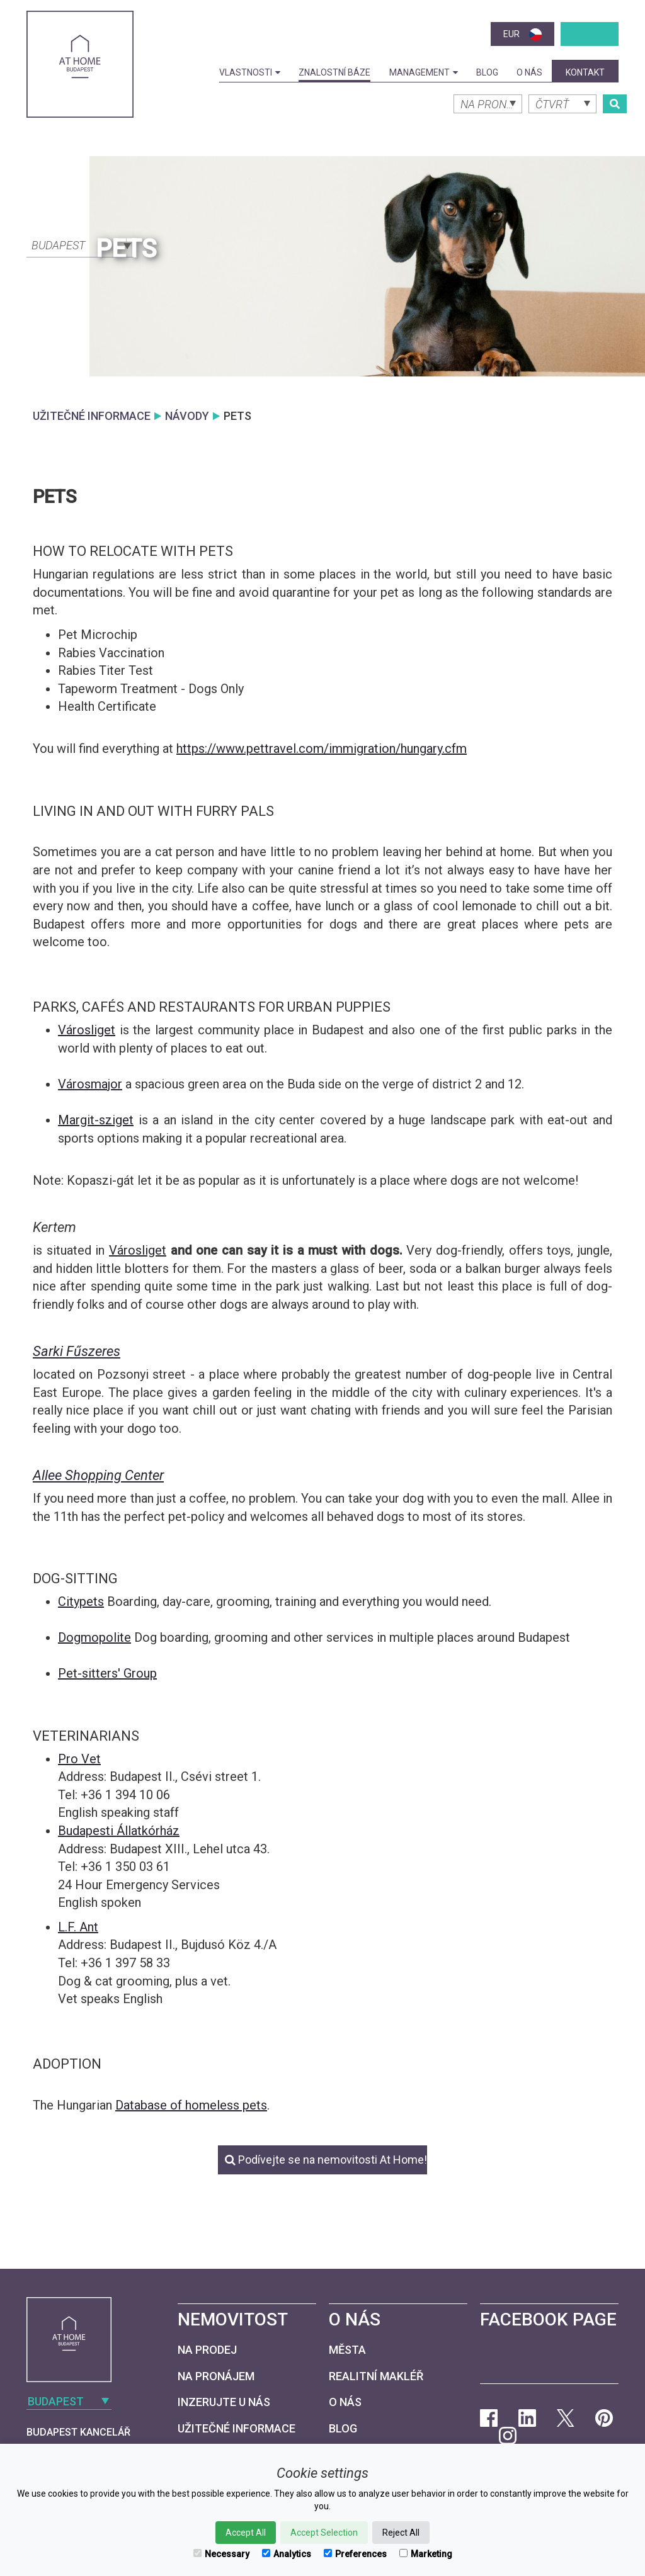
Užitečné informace (236, 2428)
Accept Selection (324, 2533)
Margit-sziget (96, 1119)
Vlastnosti (249, 72)
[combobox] (80, 244)
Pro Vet (79, 1758)
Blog (487, 72)
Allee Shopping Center (98, 1475)
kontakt (585, 72)
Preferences (355, 2554)
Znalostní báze (334, 72)
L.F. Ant (78, 1927)
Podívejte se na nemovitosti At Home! (326, 2159)
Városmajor (90, 1084)
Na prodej (207, 2349)
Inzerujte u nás (224, 2402)
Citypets (81, 1601)
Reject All (401, 2533)
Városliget (86, 1029)
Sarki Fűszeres (76, 1351)
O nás (529, 72)
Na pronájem (216, 2376)
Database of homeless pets (191, 2105)
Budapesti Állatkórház (119, 1830)
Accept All (245, 2533)
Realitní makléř (376, 2376)
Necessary (221, 2554)
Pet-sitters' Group (107, 1673)
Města (347, 2349)
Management (423, 72)
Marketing (425, 2554)
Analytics (286, 2554)
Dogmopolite (94, 1637)
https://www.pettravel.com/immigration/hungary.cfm (321, 748)
